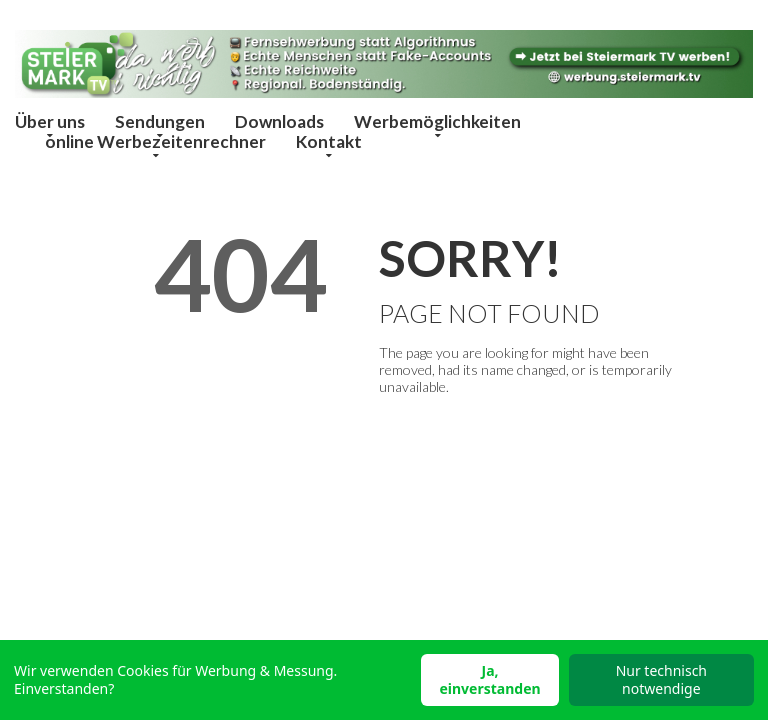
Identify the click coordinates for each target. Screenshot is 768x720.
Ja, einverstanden (489, 679)
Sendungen (160, 121)
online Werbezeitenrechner (155, 141)
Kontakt (329, 141)
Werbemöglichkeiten (437, 121)
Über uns (50, 121)
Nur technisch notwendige (661, 679)
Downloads (279, 121)
